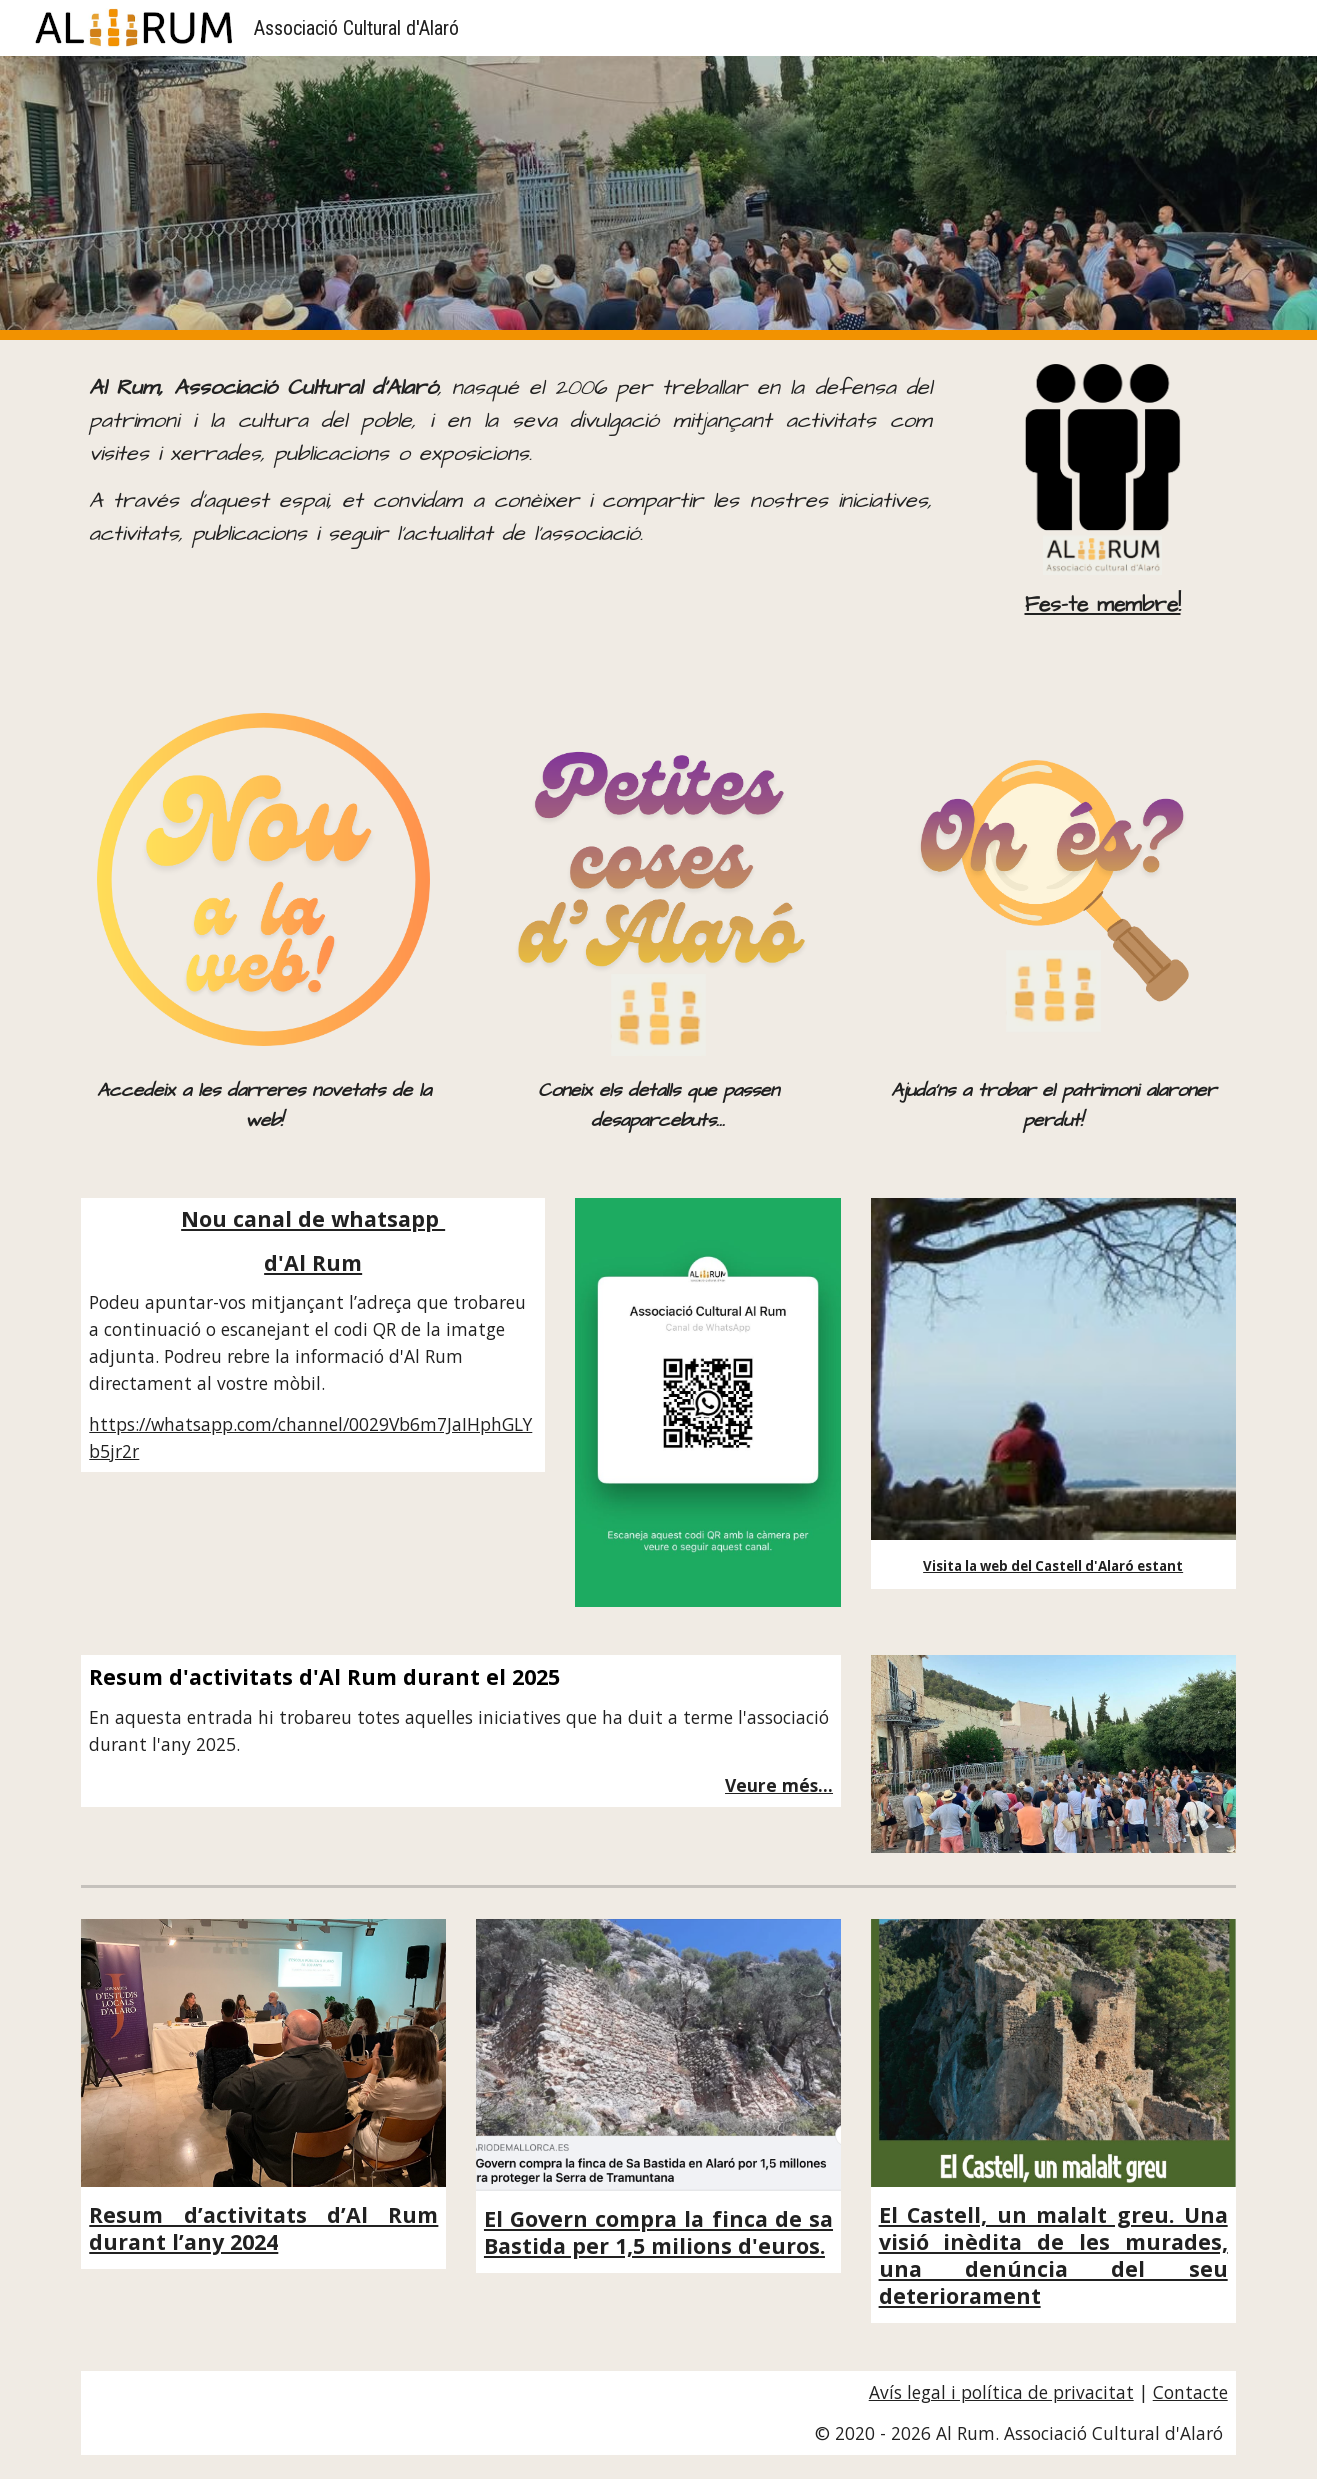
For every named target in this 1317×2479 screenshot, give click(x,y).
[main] (510, 461)
